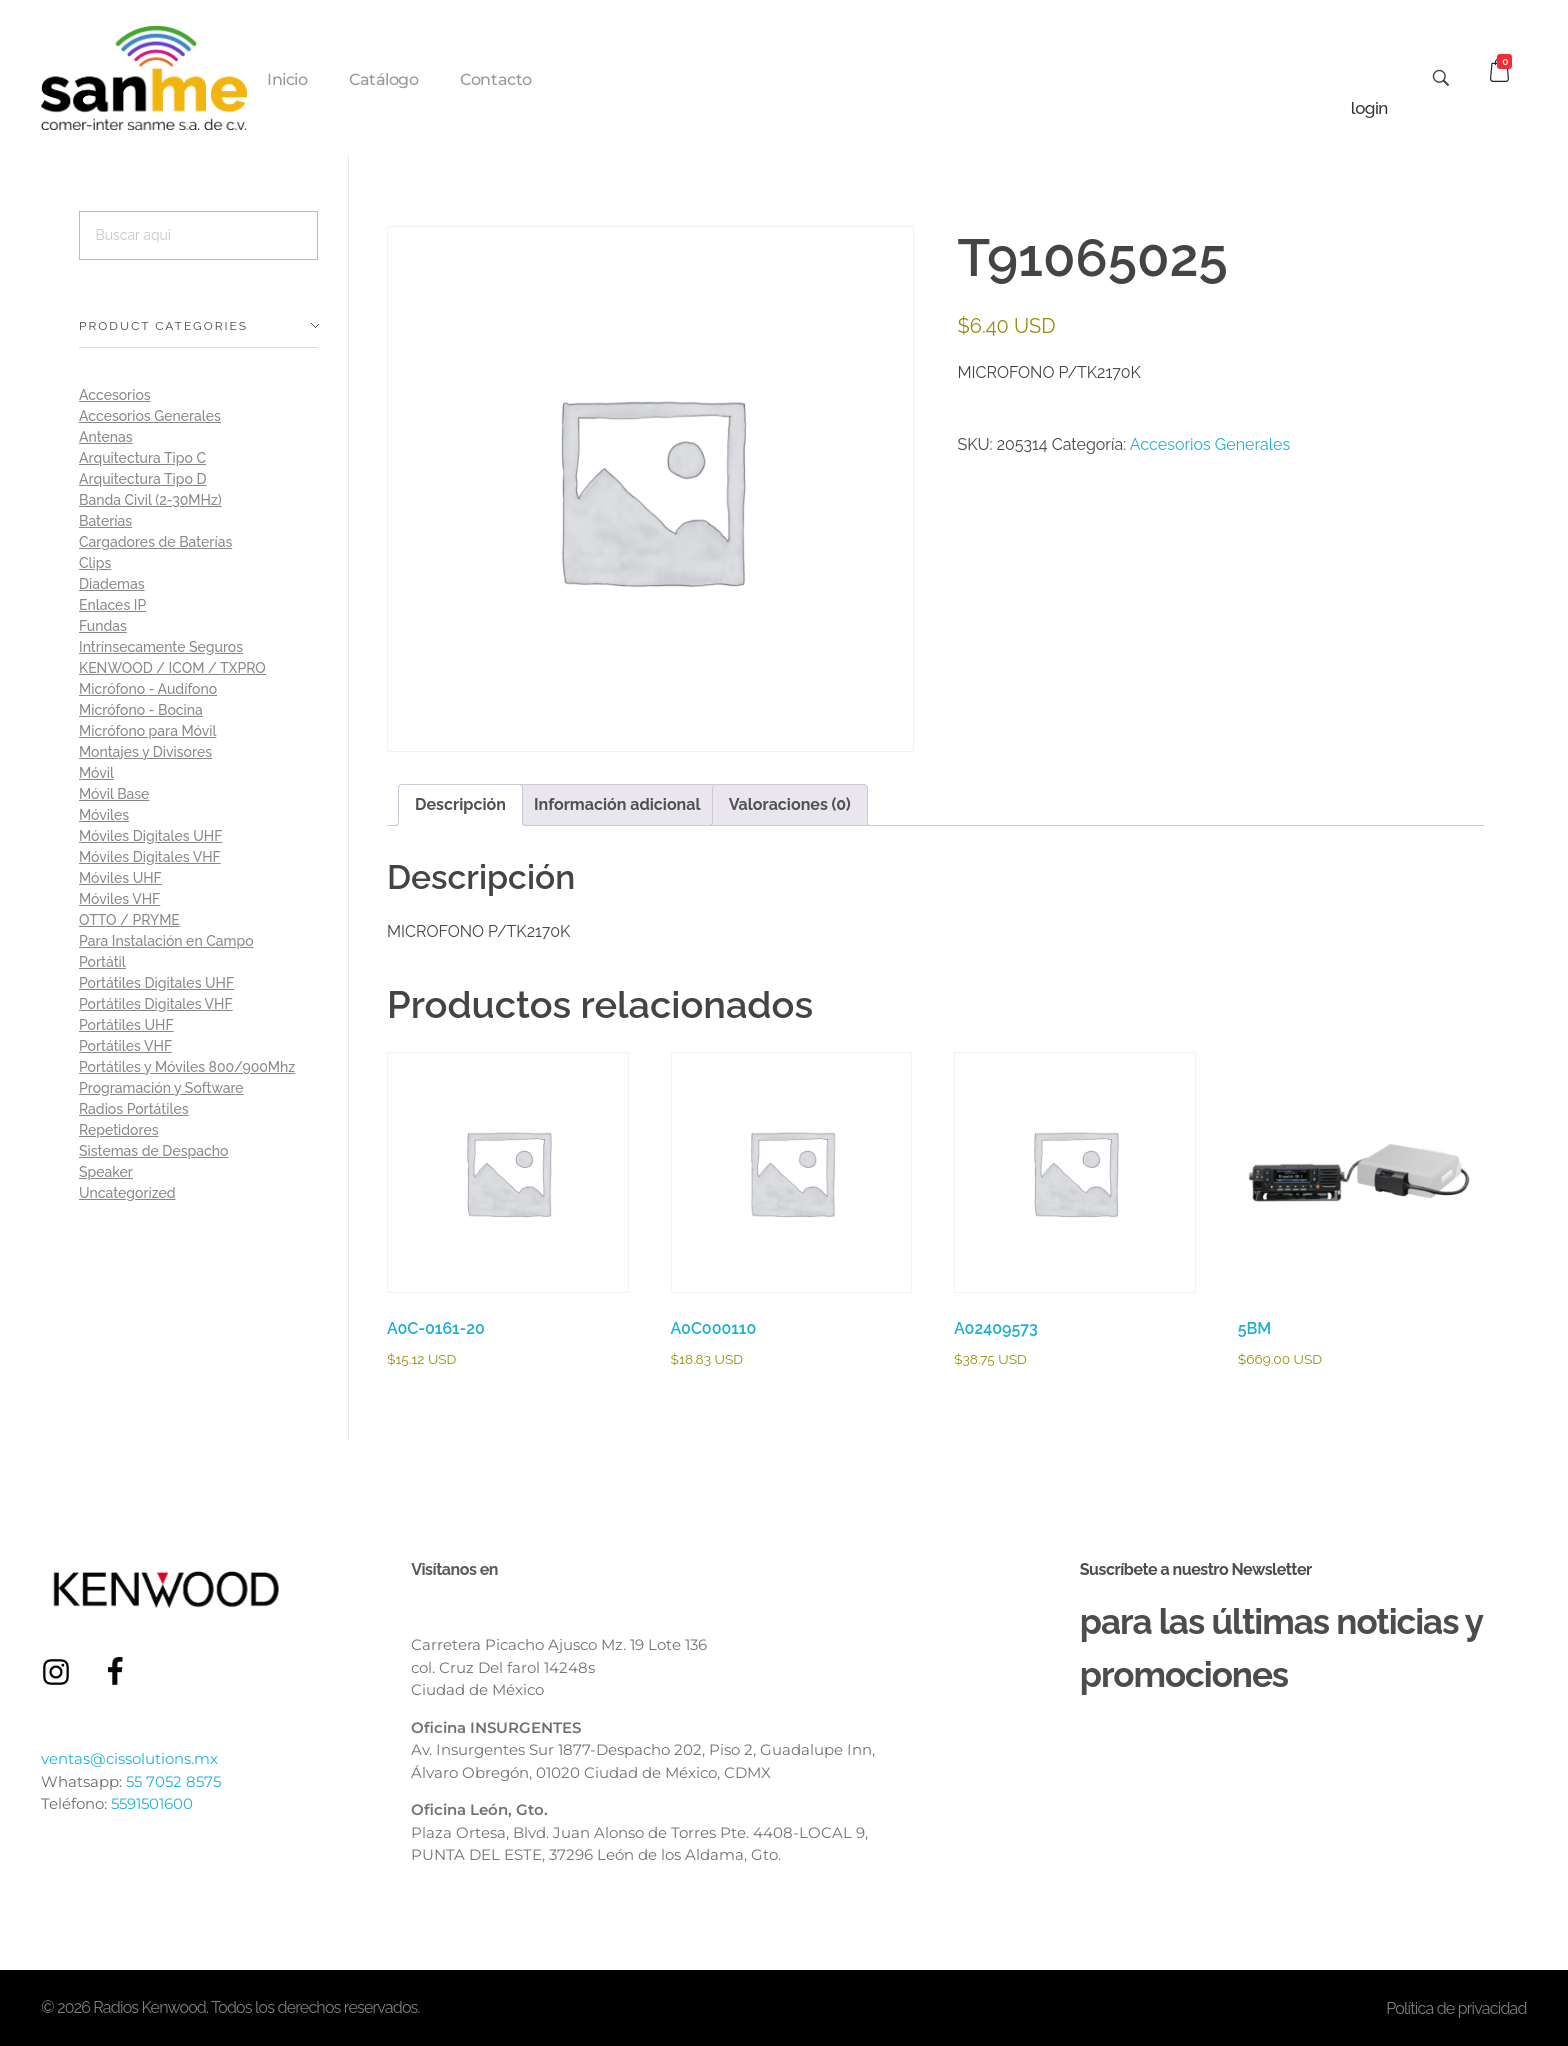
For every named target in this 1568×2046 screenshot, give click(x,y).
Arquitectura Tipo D (142, 479)
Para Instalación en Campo (166, 941)
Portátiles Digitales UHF (156, 983)
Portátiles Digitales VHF (156, 1004)
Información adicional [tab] (617, 804)
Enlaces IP (112, 605)
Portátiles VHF (125, 1046)
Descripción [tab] (460, 804)
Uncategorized (127, 1193)
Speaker (106, 1172)
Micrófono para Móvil (147, 731)
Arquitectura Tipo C (142, 458)
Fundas (103, 626)
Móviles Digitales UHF (150, 836)
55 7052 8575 (173, 1781)
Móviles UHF (120, 878)
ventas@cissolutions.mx (129, 1758)
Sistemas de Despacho (153, 1151)
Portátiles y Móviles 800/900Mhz (187, 1067)
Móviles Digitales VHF (150, 857)
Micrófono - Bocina (141, 710)
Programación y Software (161, 1088)
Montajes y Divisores (145, 752)
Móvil (96, 773)
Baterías (105, 521)
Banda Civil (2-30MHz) (150, 500)
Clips (95, 563)
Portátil (102, 962)
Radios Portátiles (134, 1109)
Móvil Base (114, 794)
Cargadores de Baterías (155, 542)
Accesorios (115, 395)
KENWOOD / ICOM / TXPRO (172, 668)
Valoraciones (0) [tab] (790, 804)
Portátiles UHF (126, 1025)
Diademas (112, 584)
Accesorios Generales (1210, 444)
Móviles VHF (119, 899)
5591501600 (152, 1803)
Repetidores (119, 1130)
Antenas (106, 437)
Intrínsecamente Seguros (161, 647)
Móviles (104, 815)
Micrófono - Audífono (148, 689)
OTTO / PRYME (129, 920)
